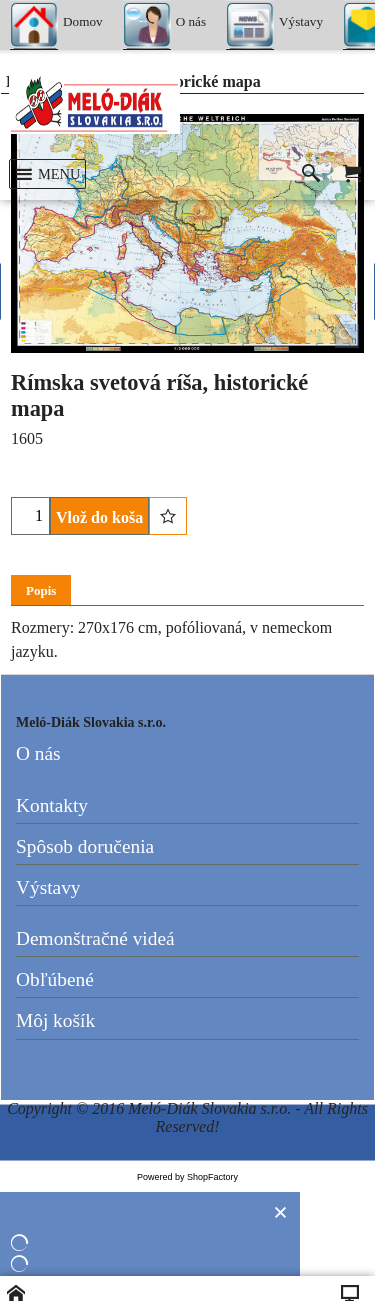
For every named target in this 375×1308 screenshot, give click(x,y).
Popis (41, 590)
